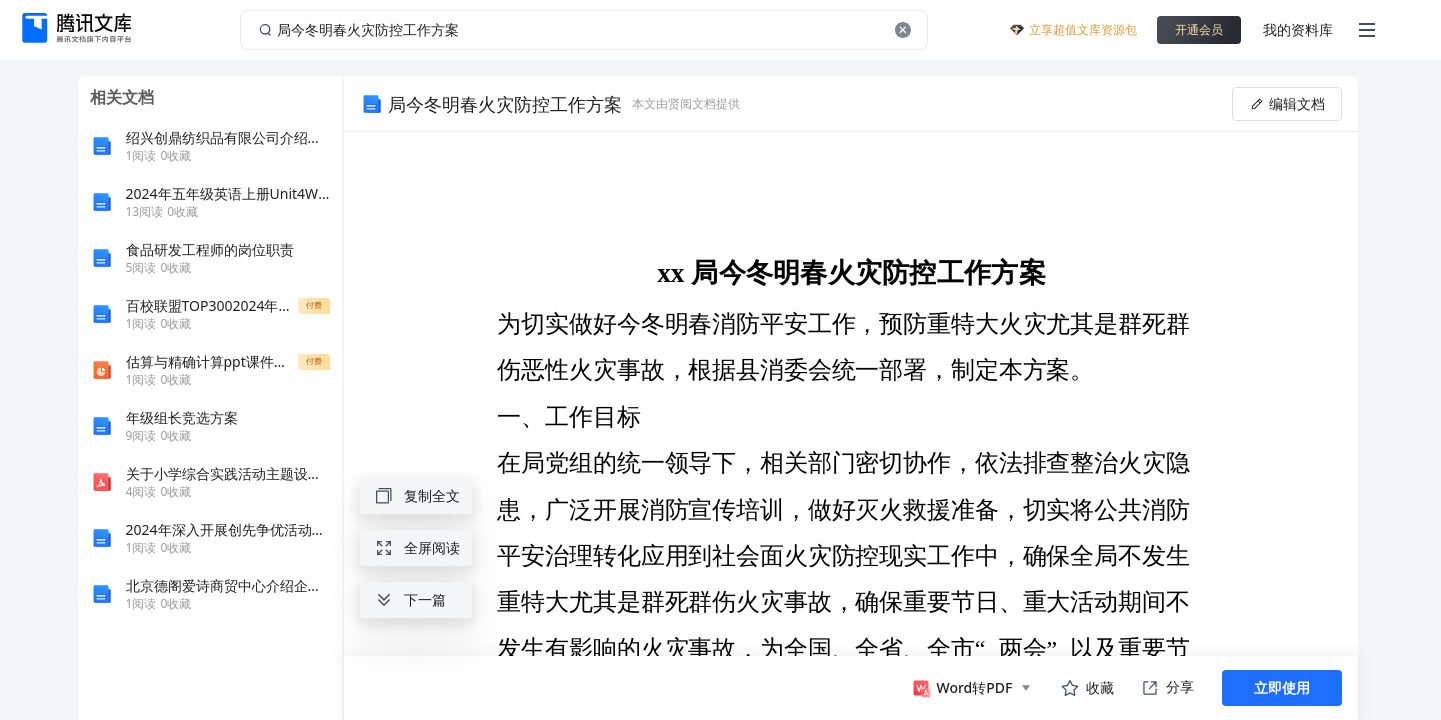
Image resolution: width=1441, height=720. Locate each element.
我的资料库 (1298, 29)
